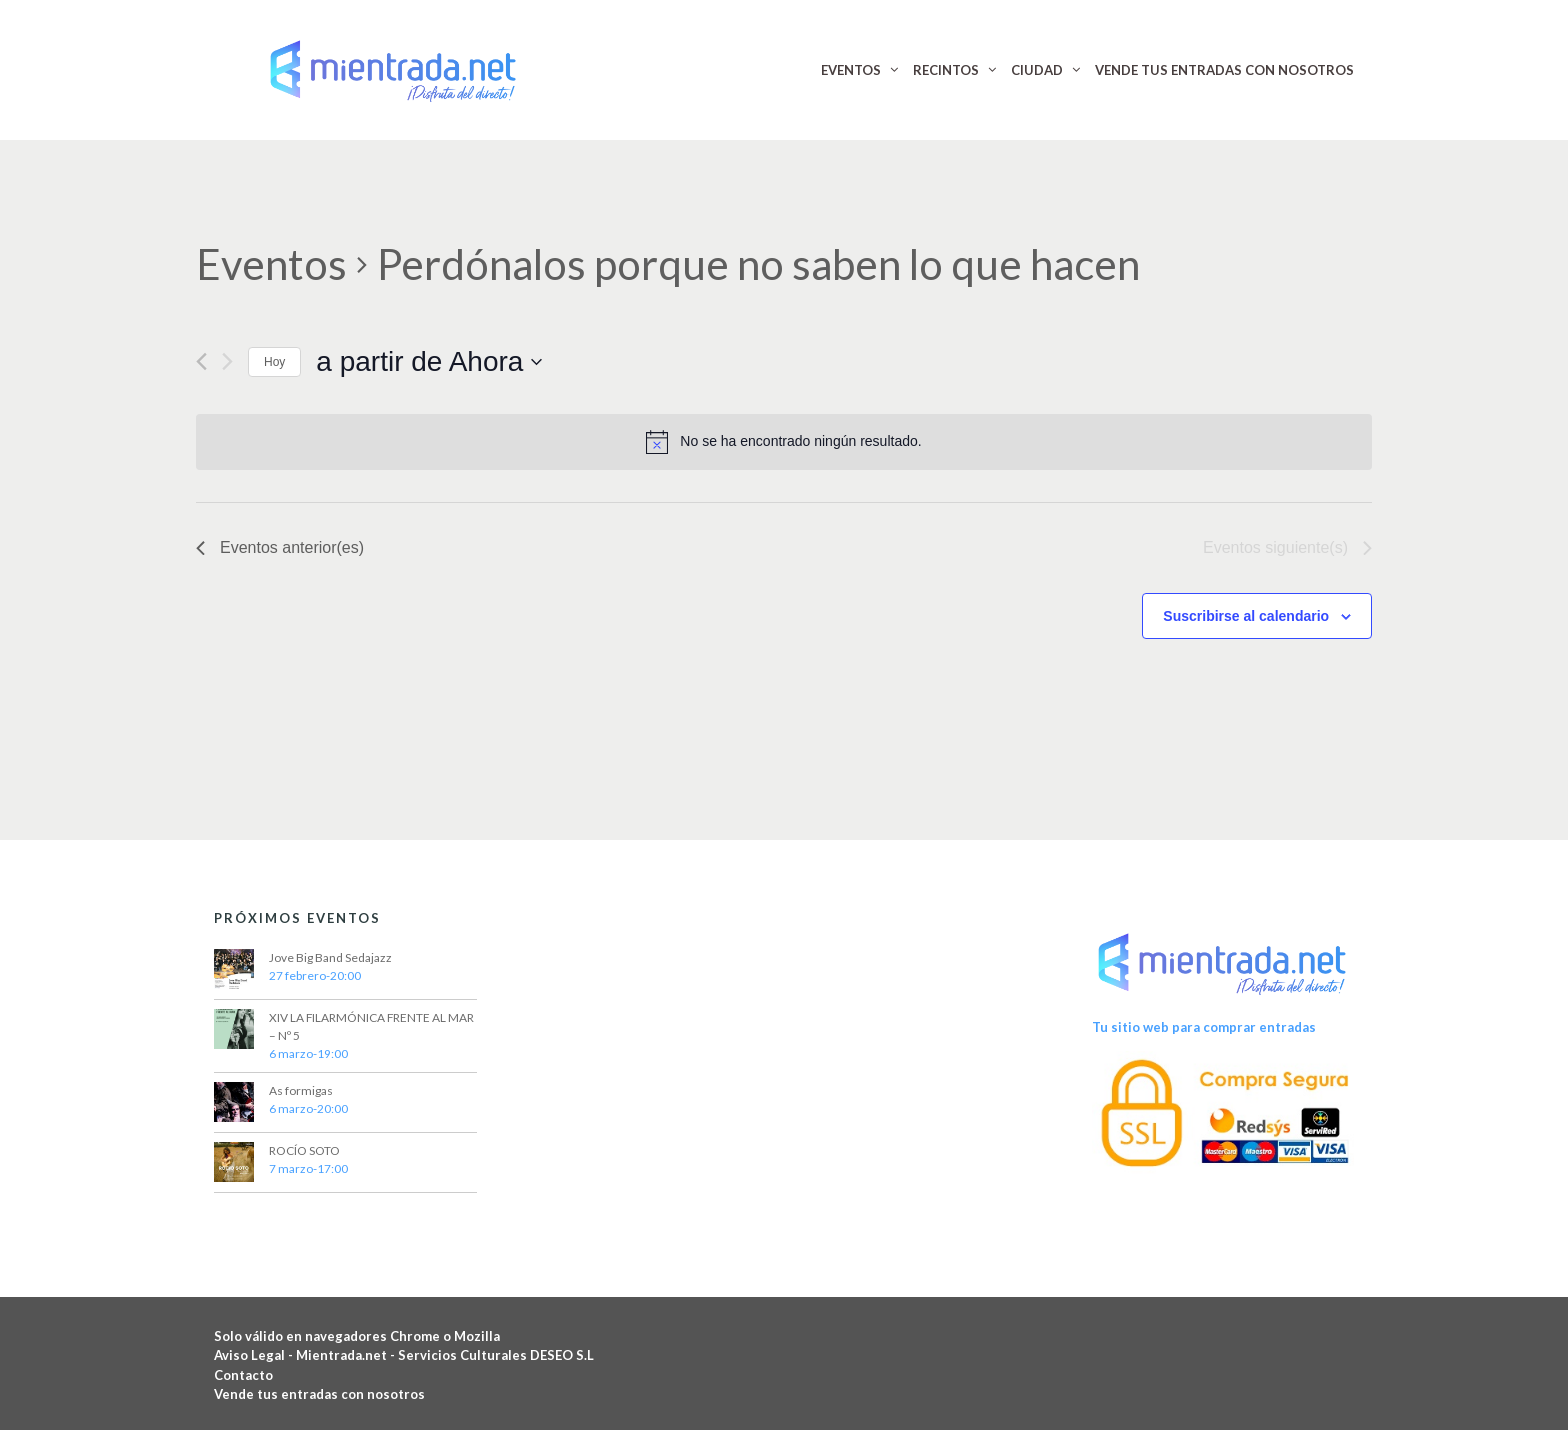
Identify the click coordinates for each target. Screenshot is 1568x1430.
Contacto (243, 1375)
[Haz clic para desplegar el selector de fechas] (429, 362)
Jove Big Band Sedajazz (330, 957)
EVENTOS (851, 70)
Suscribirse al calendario (1246, 616)
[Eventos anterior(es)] (201, 361)
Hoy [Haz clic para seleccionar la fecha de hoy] (274, 362)
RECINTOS (946, 70)
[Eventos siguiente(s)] (227, 361)
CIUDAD (1037, 70)
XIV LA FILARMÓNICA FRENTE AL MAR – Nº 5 (371, 1026)
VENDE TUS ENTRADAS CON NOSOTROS (1224, 70)
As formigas (301, 1090)
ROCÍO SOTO (304, 1150)
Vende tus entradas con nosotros (319, 1394)
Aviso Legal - (255, 1355)
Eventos (271, 264)
